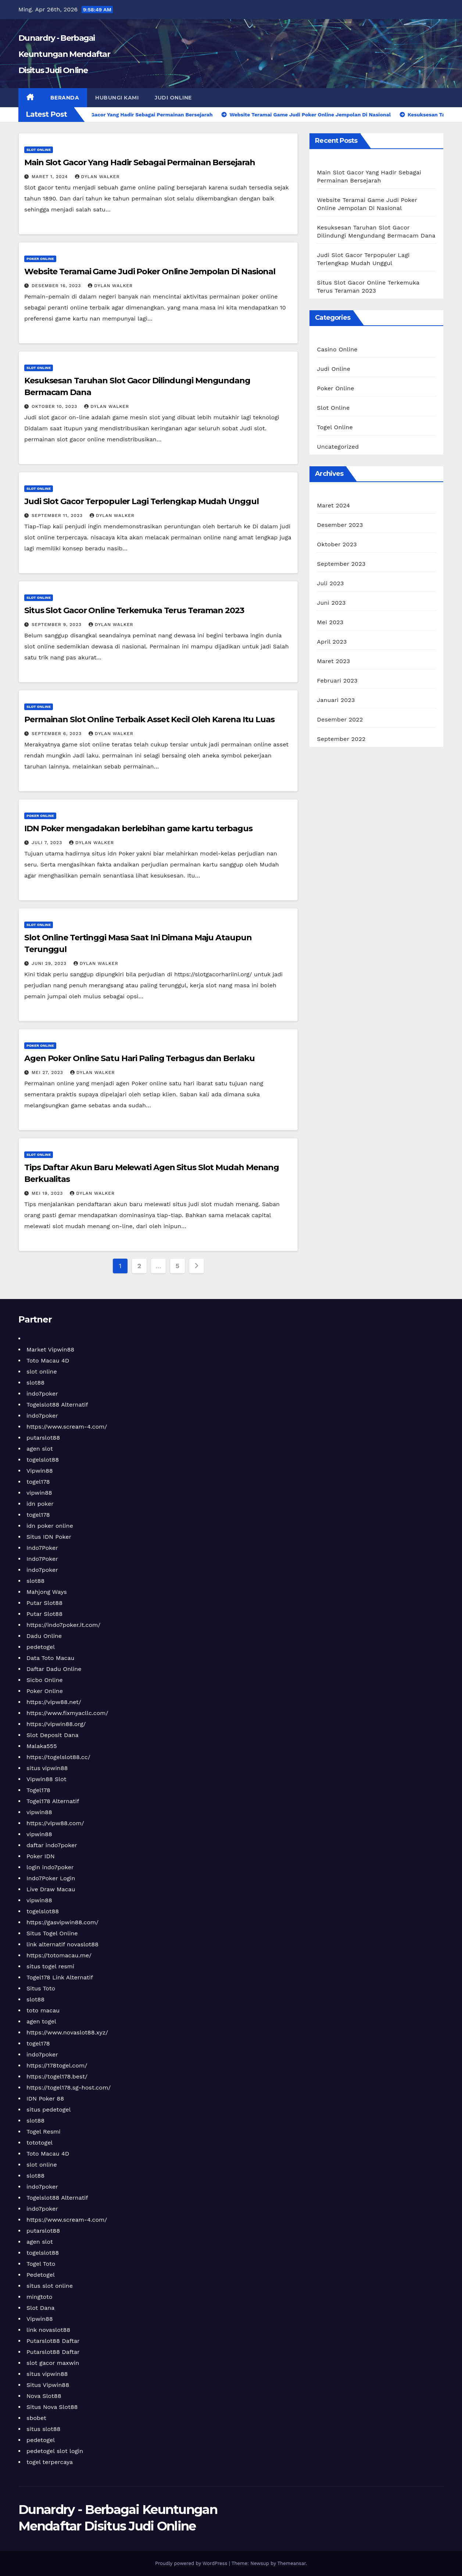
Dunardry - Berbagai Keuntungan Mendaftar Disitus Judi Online (64, 54)
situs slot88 (43, 2428)
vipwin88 (39, 1492)
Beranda (64, 97)
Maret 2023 (333, 661)
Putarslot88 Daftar (53, 2340)
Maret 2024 (333, 505)
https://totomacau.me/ (59, 1955)
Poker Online (40, 259)
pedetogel (40, 1646)
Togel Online (335, 427)
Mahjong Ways (46, 1591)
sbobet (36, 2417)
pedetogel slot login (54, 2450)
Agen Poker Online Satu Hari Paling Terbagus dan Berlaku (139, 1058)
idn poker (40, 1503)
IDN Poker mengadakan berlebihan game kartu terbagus (138, 828)
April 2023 (332, 641)
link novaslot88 (48, 2329)
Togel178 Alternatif (52, 1801)
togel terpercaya (49, 2462)
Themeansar (291, 2563)
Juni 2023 (331, 602)
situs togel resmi (50, 1966)
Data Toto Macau (50, 1657)
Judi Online (173, 97)
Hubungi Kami (117, 97)
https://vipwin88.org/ (56, 1724)
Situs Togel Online (52, 1933)
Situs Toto (40, 1988)
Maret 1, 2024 (51, 176)
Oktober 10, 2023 (55, 406)
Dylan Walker (97, 176)
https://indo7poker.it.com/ (63, 1624)
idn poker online (49, 1525)
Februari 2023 (337, 680)
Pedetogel (40, 2274)
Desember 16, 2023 (57, 285)
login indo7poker (50, 1867)
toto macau (43, 2010)
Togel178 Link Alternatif (59, 1977)
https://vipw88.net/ (53, 1701)
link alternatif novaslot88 (62, 1944)
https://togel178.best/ (56, 2076)
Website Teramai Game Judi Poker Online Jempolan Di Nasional (149, 271)
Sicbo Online (44, 1679)
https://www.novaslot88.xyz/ (67, 2032)
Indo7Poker (42, 1547)
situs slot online (49, 2285)
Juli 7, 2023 (48, 842)
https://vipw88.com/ (55, 1823)
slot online (41, 1371)
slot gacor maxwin (52, 2362)
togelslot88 (42, 1459)
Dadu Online (44, 1635)
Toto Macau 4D (47, 1360)
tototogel (39, 2142)
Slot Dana (40, 2307)
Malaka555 (41, 1746)
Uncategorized (338, 446)
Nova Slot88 (43, 2395)
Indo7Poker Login (50, 1878)
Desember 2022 (340, 719)
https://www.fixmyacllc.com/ (67, 1713)
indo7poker (42, 1393)
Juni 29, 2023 (50, 963)
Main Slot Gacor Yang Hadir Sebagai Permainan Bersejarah (139, 162)
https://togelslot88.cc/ (58, 1757)
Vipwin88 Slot (46, 1779)
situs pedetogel (48, 2109)
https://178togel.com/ (56, 2065)
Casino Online (337, 349)
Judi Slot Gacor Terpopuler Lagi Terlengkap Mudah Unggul (141, 501)
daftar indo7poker (51, 1845)
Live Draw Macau (50, 1889)
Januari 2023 (336, 700)
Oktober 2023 (337, 544)
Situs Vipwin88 (47, 2384)
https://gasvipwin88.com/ (62, 1922)
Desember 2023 (340, 524)
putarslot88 (43, 1437)
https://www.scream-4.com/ (66, 1426)
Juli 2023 (330, 583)
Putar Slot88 (44, 1602)
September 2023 (341, 563)
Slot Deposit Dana (52, 1735)
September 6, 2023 (57, 733)
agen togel (41, 2021)
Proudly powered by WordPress (192, 2563)
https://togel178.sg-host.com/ (68, 2087)
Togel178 (38, 1790)
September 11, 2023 (58, 515)
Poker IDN (40, 1856)
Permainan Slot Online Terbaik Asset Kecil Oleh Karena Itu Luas (149, 719)
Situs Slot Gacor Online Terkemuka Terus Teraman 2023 (134, 610)
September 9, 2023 (57, 624)
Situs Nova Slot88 (52, 2406)
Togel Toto (40, 2263)
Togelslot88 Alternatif (57, 1404)
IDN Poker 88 (45, 2098)
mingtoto (39, 2296)
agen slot (39, 1448)
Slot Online (38, 150)
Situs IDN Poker (48, 1536)
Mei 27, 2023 (48, 1072)
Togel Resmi (43, 2131)
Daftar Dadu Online (53, 1668)
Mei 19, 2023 (48, 1193)
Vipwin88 (39, 1470)
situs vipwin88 (47, 1768)
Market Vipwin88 (50, 1349)
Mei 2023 (330, 622)
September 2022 (341, 738)
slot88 (35, 1382)
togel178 (38, 1481)
